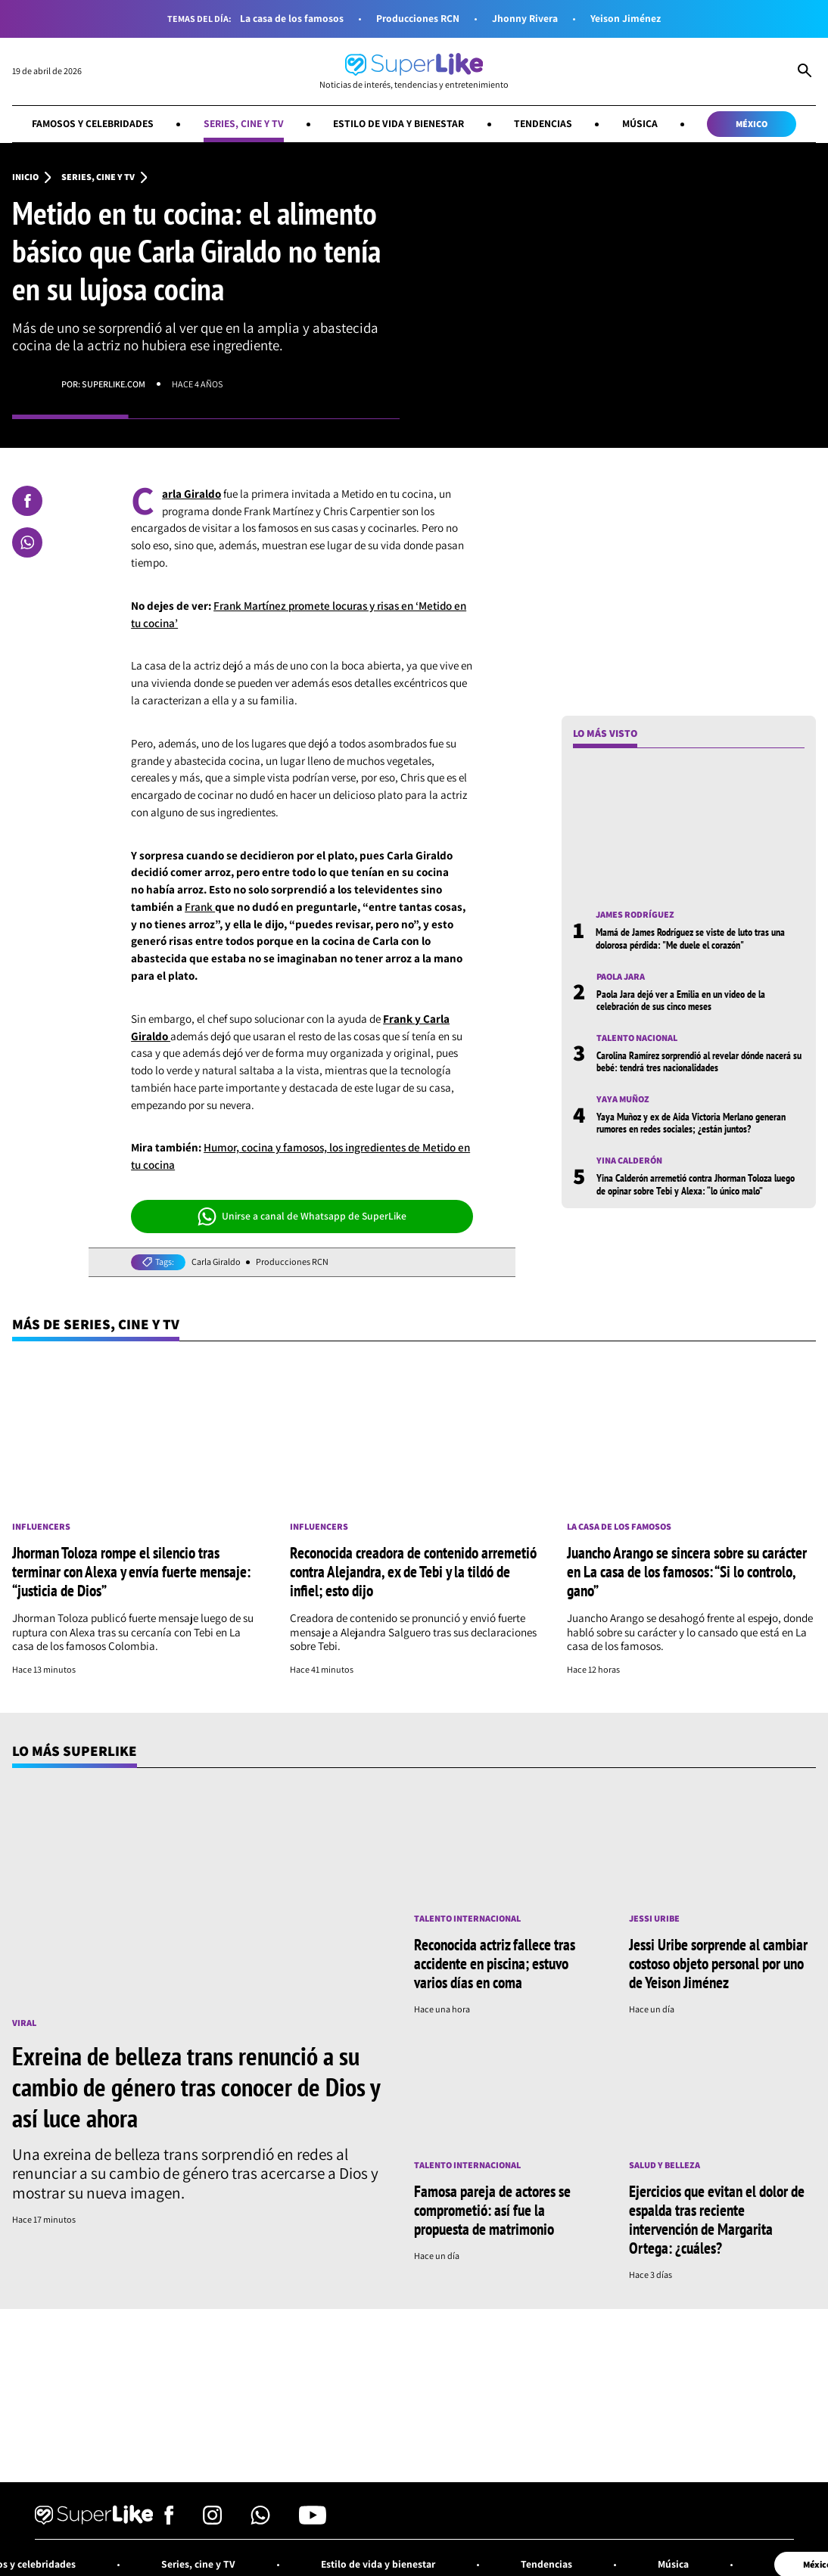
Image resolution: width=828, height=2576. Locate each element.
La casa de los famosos (292, 18)
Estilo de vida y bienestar (398, 123)
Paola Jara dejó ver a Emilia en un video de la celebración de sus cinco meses (680, 1000)
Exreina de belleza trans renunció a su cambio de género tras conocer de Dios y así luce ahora (196, 2086)
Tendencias (543, 123)
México (751, 123)
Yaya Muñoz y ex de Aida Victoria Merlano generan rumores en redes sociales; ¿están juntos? (691, 1123)
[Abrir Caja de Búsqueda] (804, 72)
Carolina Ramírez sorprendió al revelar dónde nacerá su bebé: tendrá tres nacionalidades (699, 1061)
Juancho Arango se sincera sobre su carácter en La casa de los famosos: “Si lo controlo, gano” (687, 1571)
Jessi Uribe (654, 1918)
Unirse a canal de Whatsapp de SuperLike (302, 1216)
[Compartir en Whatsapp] (27, 542)
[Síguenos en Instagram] (212, 2520)
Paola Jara (620, 976)
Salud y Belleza (664, 2165)
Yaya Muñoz (622, 1099)
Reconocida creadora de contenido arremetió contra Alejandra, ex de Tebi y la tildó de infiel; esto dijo (413, 1571)
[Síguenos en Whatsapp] (260, 2520)
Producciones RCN (417, 18)
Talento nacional (636, 1038)
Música (640, 123)
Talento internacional (467, 1918)
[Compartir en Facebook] (27, 501)
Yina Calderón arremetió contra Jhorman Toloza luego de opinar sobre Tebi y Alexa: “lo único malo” (695, 1184)
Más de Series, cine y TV (95, 1324)
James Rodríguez (635, 914)
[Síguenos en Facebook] (169, 2520)
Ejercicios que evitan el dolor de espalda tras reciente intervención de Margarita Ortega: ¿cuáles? (717, 2219)
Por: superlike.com (103, 384)
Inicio (25, 177)
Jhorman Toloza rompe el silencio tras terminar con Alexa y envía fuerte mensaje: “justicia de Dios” (131, 1571)
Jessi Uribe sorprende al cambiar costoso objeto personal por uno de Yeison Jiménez (718, 1963)
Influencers (41, 1526)
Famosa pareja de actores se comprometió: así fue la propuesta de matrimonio (492, 2209)
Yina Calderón (629, 1160)
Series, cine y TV (244, 123)
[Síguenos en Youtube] (312, 2520)
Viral (24, 2023)
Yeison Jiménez (625, 18)
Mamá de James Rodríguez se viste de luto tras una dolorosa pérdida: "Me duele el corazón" (690, 938)
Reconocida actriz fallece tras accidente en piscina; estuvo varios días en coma (494, 1963)
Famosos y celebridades (93, 123)
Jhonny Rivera (525, 18)
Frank (200, 907)
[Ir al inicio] (414, 71)
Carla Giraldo (216, 1262)
